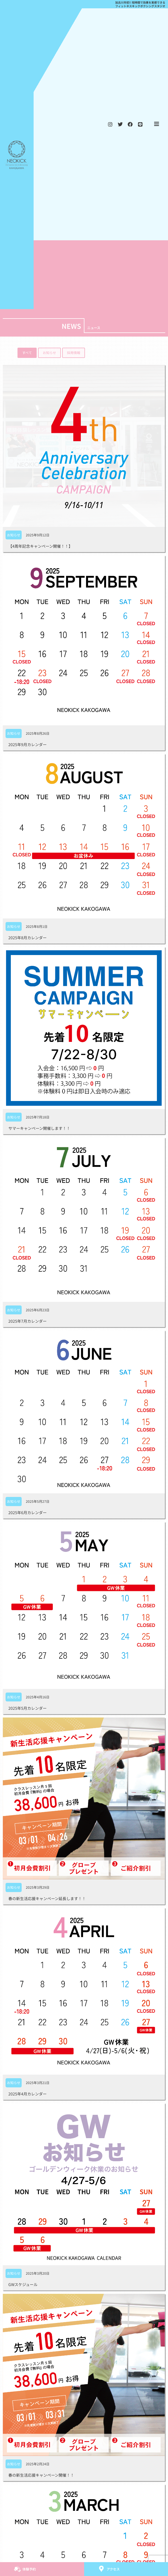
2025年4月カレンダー (27, 2094)
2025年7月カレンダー (27, 1321)
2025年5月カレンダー (27, 1708)
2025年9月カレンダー (27, 744)
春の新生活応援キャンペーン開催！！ (41, 2475)
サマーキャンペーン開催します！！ (39, 1128)
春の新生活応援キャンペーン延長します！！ (47, 1898)
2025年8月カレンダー (27, 937)
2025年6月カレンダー (27, 1512)
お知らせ (13, 534)
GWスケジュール (22, 2284)
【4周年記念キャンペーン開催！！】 (40, 546)
